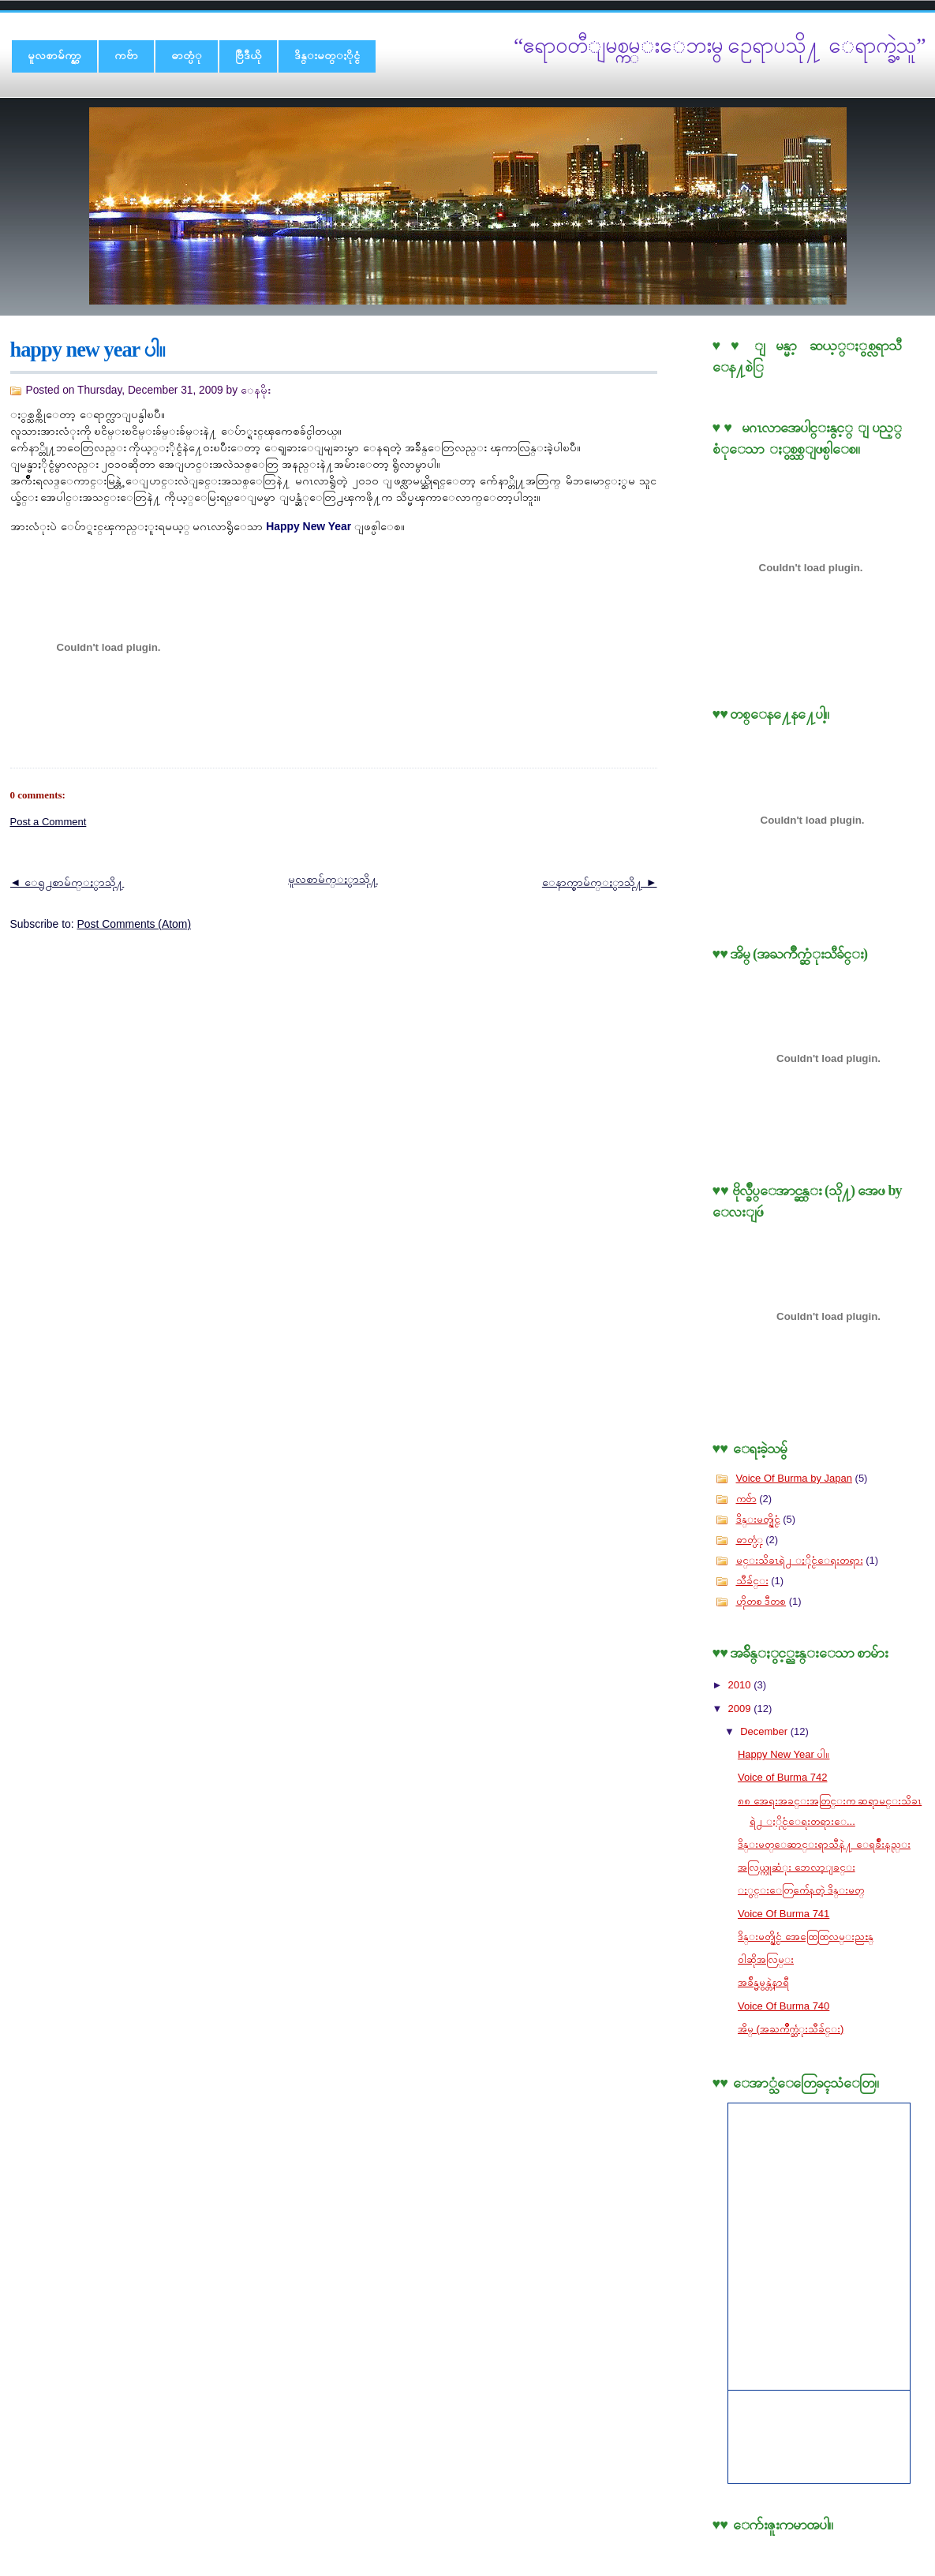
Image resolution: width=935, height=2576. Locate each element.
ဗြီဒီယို (248, 55)
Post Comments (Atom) (134, 924)
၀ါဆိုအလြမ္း (766, 1959)
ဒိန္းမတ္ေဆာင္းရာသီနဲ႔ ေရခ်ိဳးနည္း (824, 1844)
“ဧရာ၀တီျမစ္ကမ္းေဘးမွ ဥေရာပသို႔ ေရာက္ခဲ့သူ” (720, 45)
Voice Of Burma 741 (783, 1914)
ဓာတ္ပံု (186, 55)
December (765, 1731)
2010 (741, 1685)
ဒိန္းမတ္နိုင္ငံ (758, 1519)
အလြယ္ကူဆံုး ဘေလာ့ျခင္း (796, 1867)
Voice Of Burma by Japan (794, 1478)
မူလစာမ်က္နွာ (54, 55)
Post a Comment (48, 822)
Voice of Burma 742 (782, 1777)
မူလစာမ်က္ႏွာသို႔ (333, 879)
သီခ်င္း (752, 1581)
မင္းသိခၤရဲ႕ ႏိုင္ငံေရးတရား (799, 1560)
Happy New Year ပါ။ (87, 349)
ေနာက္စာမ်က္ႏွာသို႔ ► (599, 882)
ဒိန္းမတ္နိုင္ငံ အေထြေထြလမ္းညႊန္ (805, 1936)
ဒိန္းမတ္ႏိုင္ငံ (327, 55)
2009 (741, 1708)
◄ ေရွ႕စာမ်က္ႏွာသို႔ (67, 882)
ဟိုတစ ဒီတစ (761, 1601)
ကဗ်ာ (126, 55)
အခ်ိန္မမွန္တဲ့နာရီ (763, 1982)
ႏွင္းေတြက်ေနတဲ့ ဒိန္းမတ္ (801, 1890)
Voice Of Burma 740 (783, 2006)
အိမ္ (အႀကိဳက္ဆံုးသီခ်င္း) (790, 2029)
